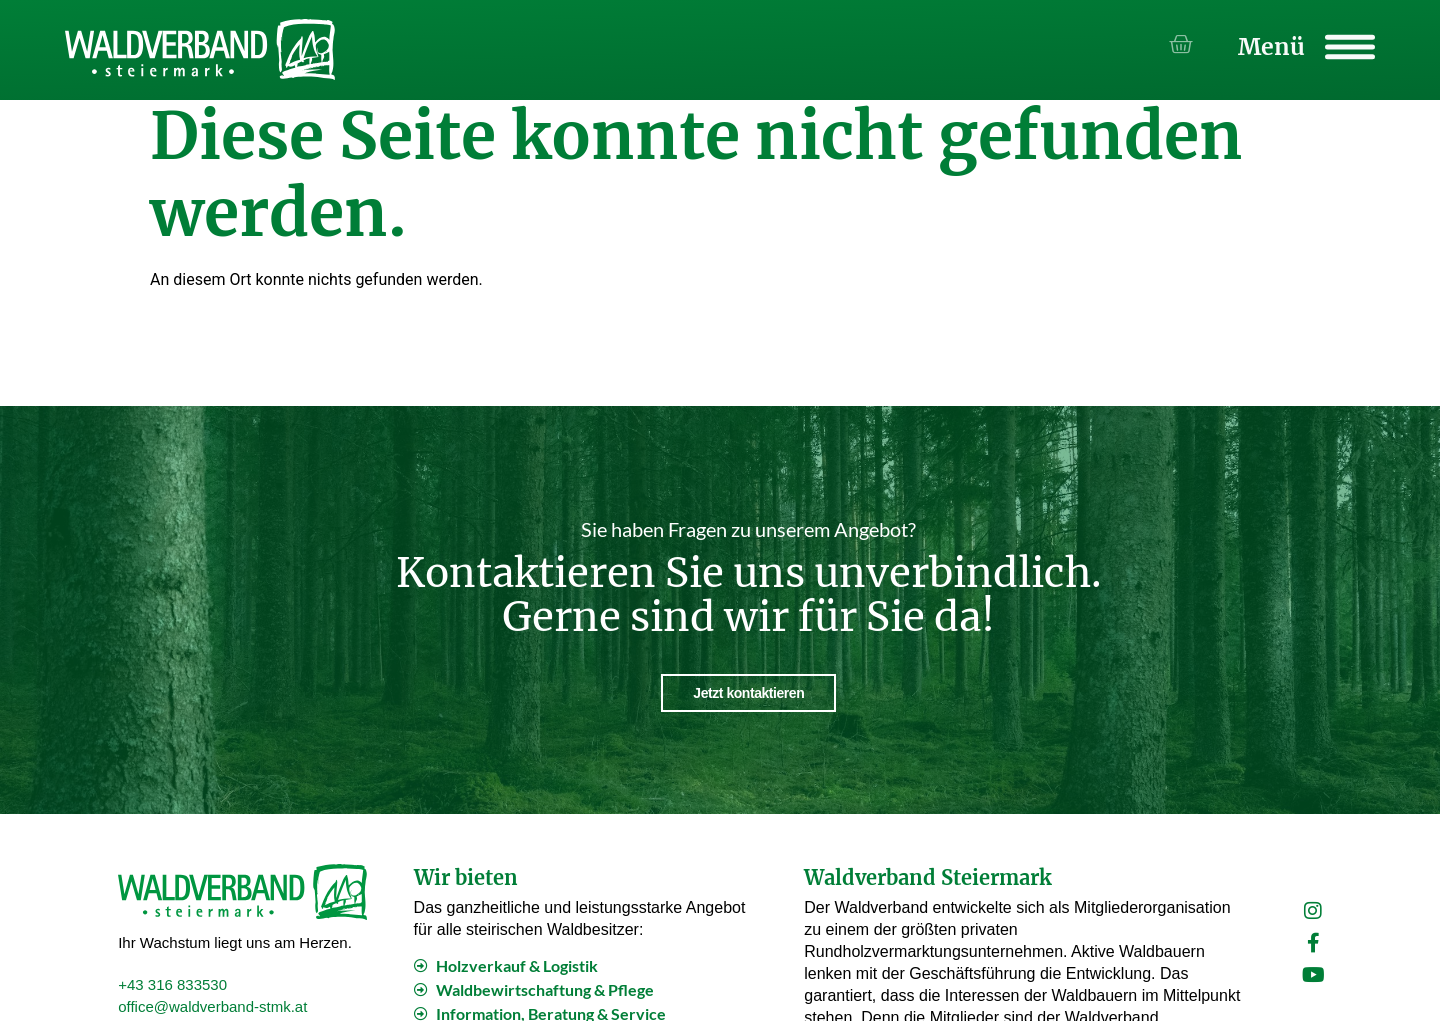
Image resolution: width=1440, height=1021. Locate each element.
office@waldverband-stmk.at (212, 1003)
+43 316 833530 (172, 981)
